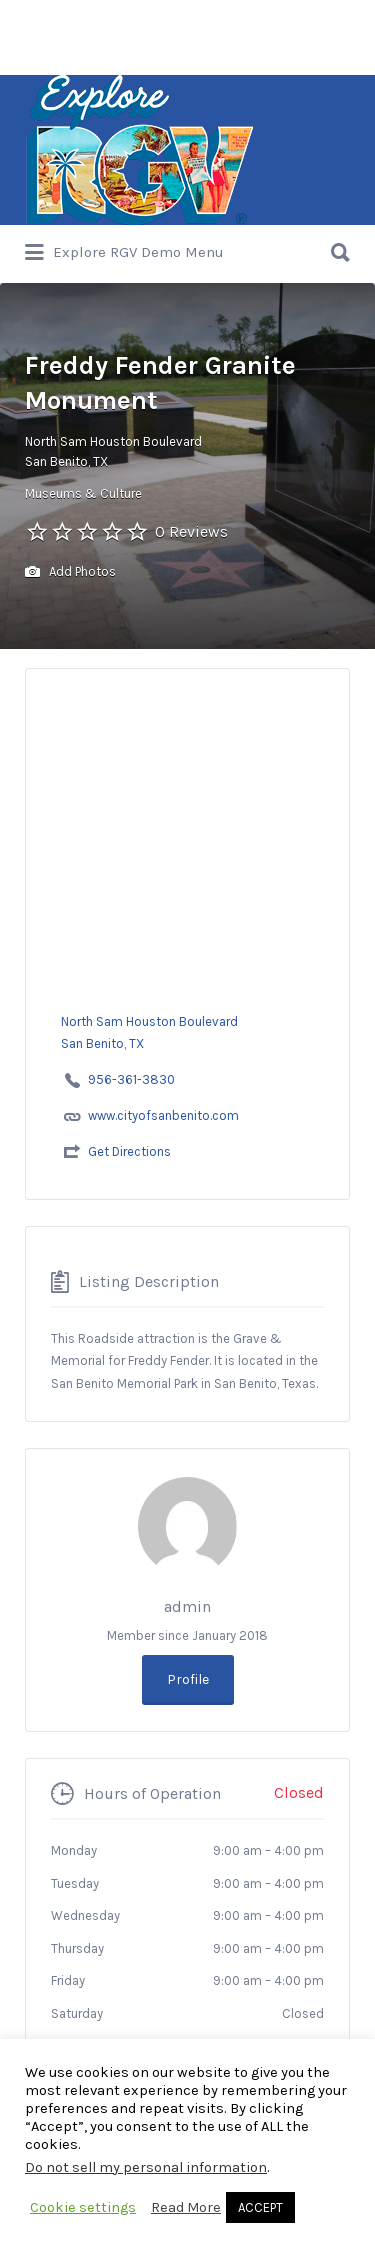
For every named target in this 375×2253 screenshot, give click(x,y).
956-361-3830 (131, 1079)
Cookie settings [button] (83, 2207)
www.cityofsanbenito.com (163, 1115)
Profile (188, 1679)
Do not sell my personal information (146, 2167)
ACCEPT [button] (260, 2207)
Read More (186, 2207)
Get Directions (129, 1151)
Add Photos (70, 572)
